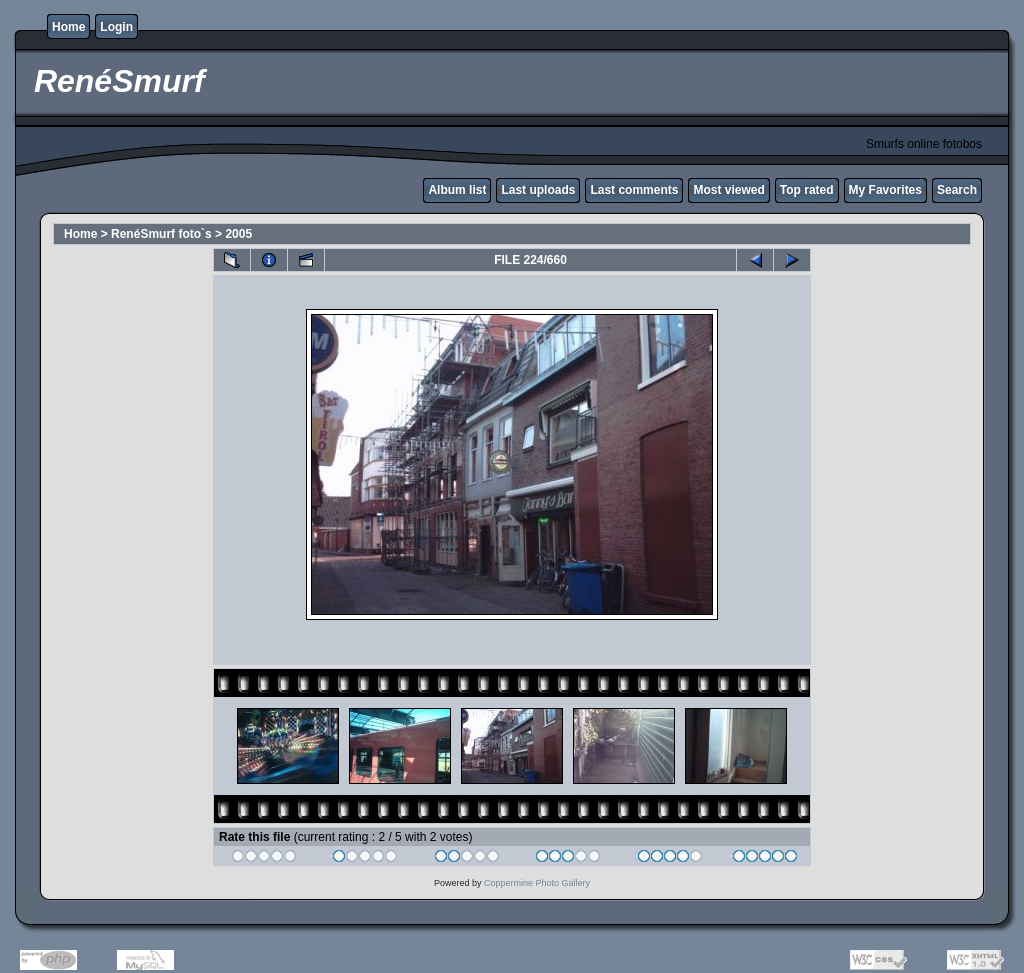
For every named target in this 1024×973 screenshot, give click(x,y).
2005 (238, 234)
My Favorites (885, 190)
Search (957, 190)
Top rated (807, 190)
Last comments (634, 190)
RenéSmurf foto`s (161, 234)
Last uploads (538, 190)
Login (116, 27)
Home (68, 27)
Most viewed (728, 190)
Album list (457, 190)
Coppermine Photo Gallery (537, 883)
